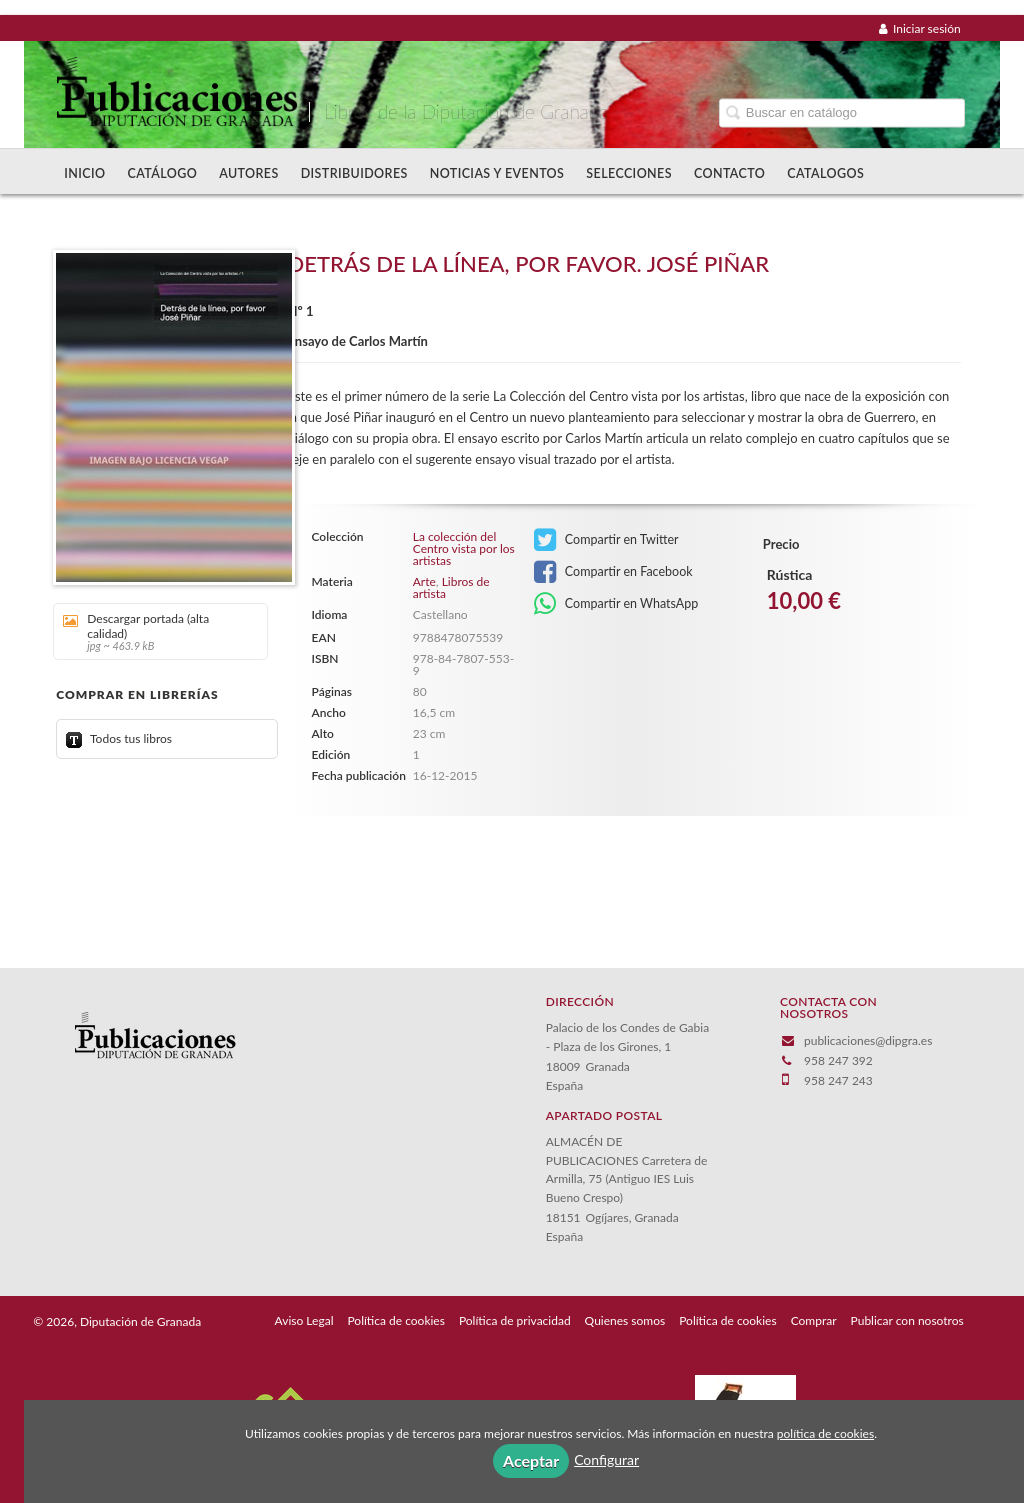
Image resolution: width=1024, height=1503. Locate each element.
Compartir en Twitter (606, 540)
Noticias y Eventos (497, 173)
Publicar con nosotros (907, 1320)
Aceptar (531, 1460)
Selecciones (629, 173)
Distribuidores (354, 173)
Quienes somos (625, 1320)
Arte (424, 581)
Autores (249, 173)
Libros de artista (451, 587)
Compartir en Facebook (613, 572)
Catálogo (162, 173)
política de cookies (825, 1433)
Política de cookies (395, 1320)
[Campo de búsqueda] (842, 112)
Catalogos (825, 173)
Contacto (729, 173)
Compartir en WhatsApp (616, 604)
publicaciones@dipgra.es (868, 1040)
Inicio (84, 173)
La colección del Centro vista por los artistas (464, 549)
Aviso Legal (304, 1320)
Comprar (814, 1320)
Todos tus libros (119, 738)
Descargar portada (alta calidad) (153, 631)
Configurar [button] (606, 1459)
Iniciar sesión (920, 28)
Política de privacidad (515, 1320)
